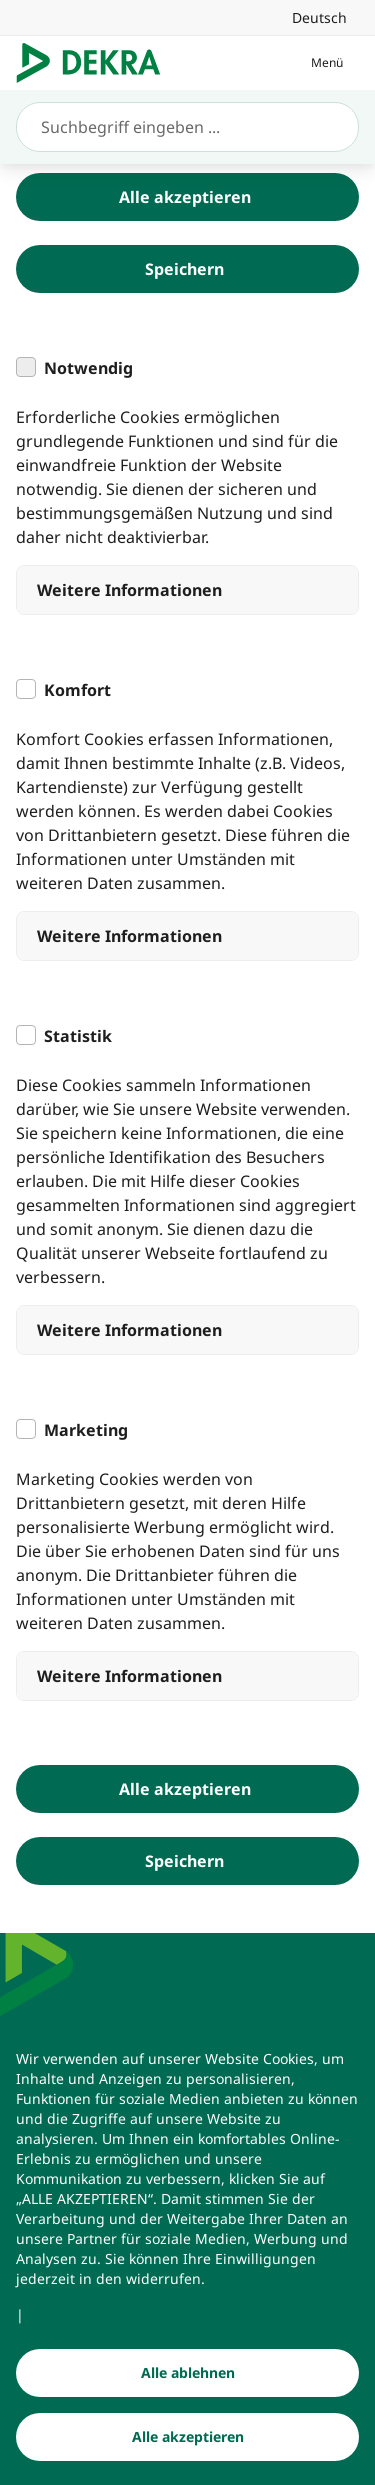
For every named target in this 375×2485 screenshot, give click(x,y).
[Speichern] (187, 269)
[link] (319, 17)
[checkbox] (26, 367)
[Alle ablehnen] (187, 2374)
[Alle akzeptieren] (187, 2438)
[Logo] (96, 63)
